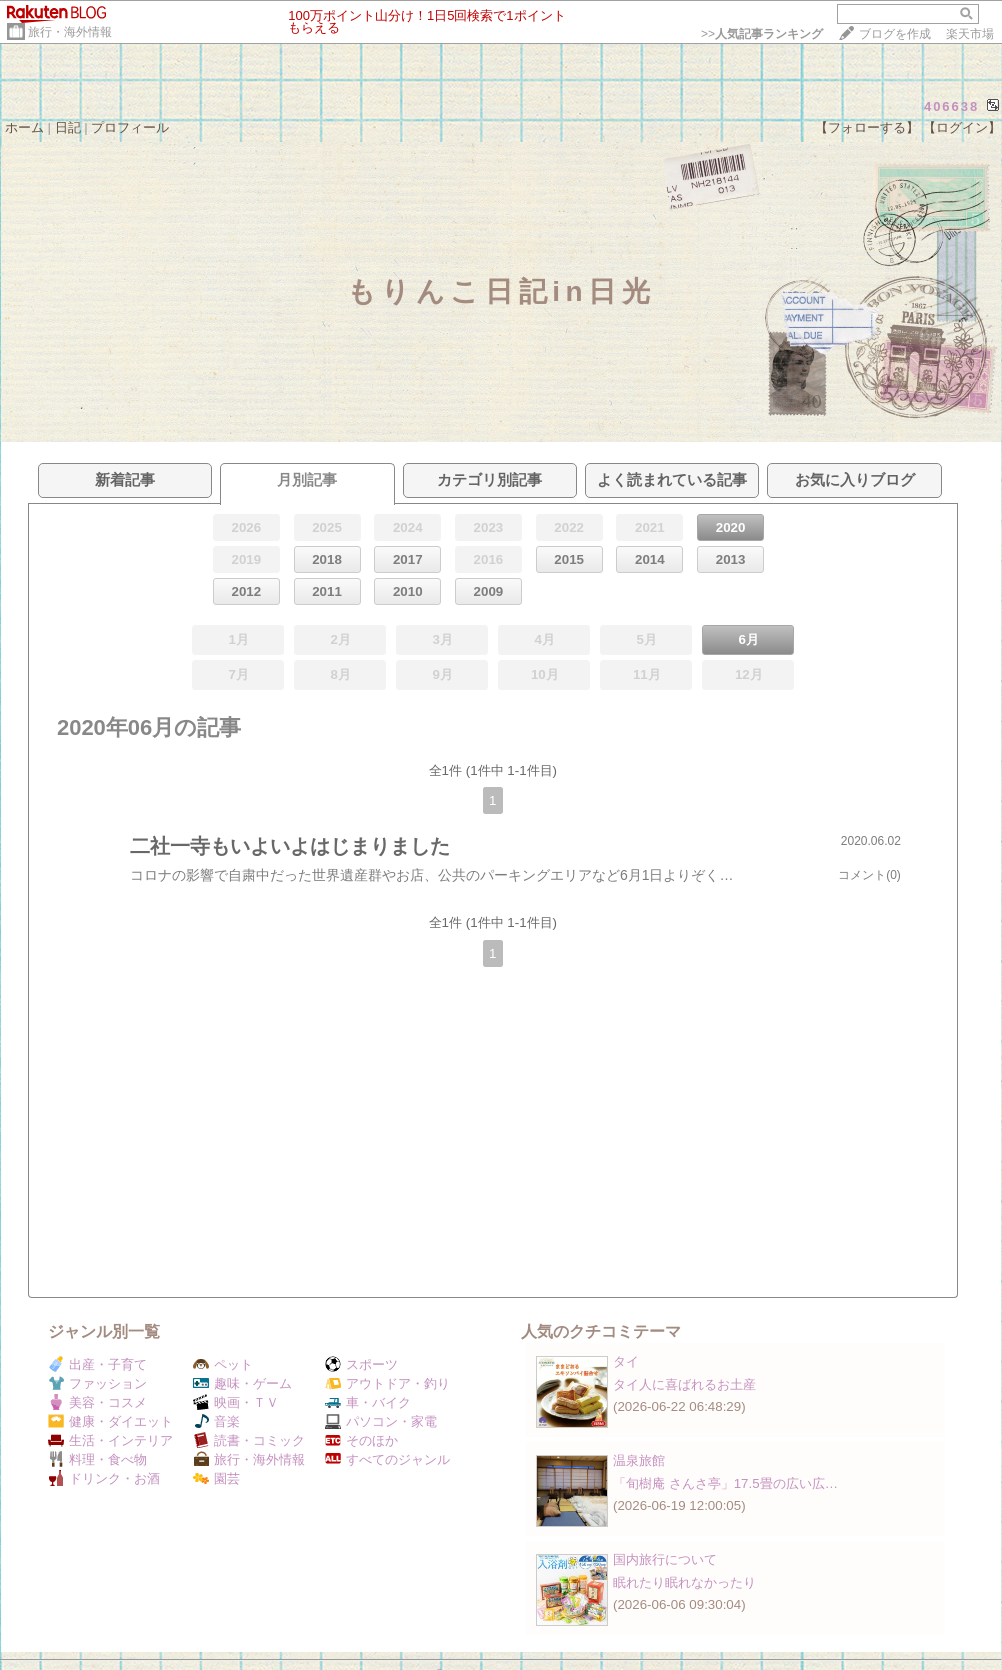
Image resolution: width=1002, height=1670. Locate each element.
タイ (626, 1361)
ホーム (24, 127)
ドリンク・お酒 (104, 1478)
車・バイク (368, 1402)
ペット (223, 1364)
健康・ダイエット (110, 1421)
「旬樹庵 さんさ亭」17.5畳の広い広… (725, 1483)
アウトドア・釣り (387, 1383)
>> (762, 34)
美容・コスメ (97, 1402)
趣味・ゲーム (242, 1383)
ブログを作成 (895, 34)
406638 (951, 106)
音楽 (216, 1421)
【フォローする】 (867, 127)
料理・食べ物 (97, 1459)
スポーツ (361, 1364)
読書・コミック (249, 1440)
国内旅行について (665, 1559)
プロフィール (130, 127)
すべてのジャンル (387, 1459)
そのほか (361, 1440)
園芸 (216, 1478)
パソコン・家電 (381, 1421)
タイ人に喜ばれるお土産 (684, 1384)
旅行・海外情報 (70, 32)
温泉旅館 (639, 1460)
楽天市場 (970, 34)
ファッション (97, 1383)
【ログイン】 (962, 127)
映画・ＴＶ (236, 1402)
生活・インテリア (110, 1440)
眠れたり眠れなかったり (684, 1582)
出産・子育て (97, 1364)
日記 (68, 127)
